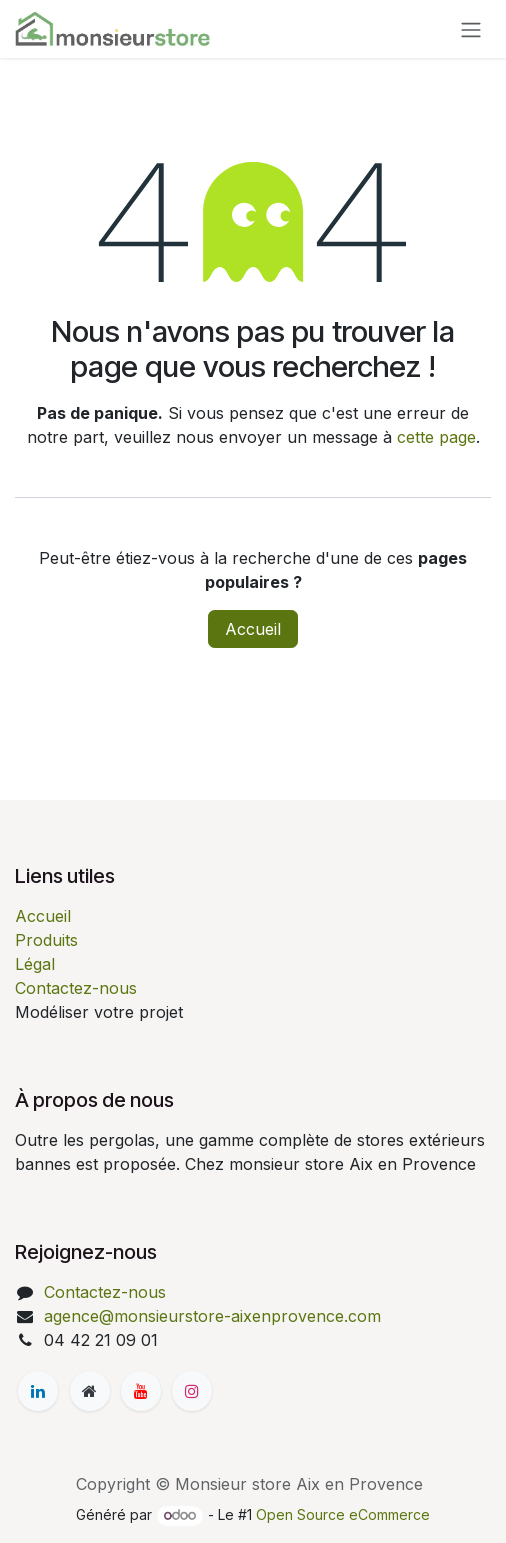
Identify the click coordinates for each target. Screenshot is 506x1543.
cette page (436, 437)
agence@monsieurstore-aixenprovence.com (212, 1316)
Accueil (253, 629)
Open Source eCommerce (343, 1514)
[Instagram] (192, 1391)
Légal (35, 964)
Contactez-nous (76, 988)
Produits (46, 940)
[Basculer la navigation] (471, 29)
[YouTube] (141, 1391)
